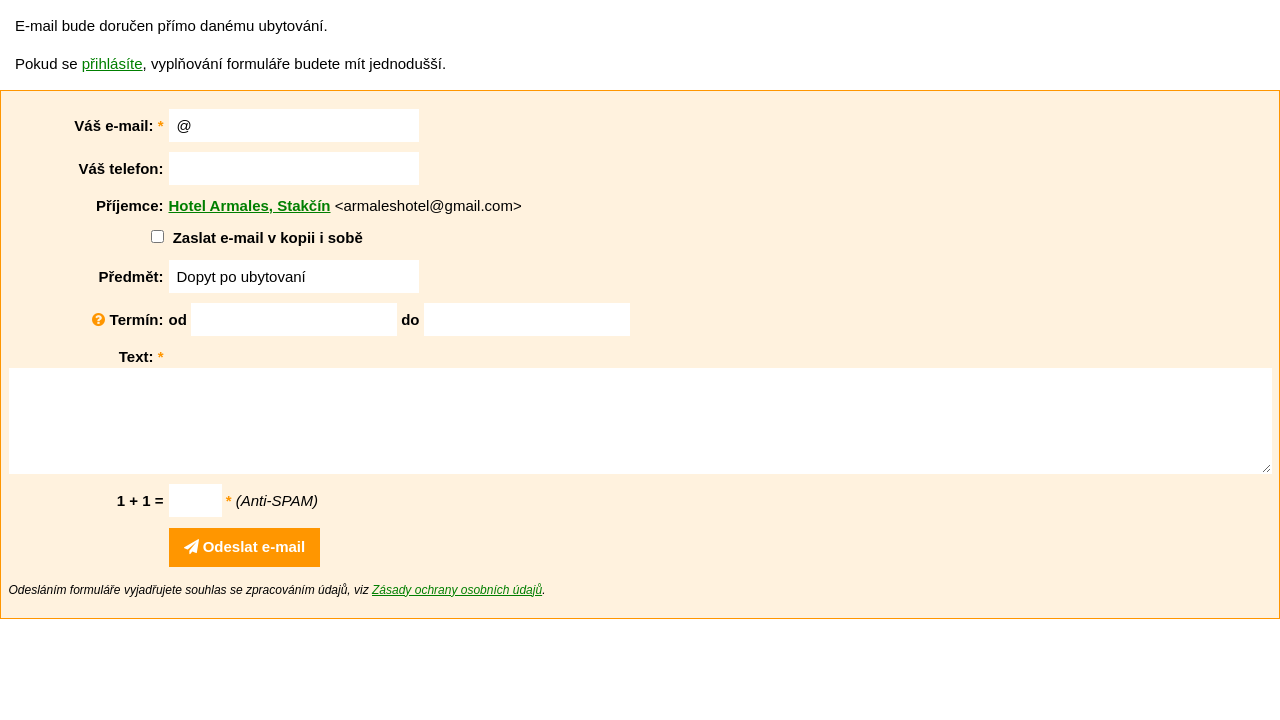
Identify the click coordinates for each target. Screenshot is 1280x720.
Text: (141, 356)
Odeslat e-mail (245, 546)
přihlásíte (112, 63)
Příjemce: (130, 205)
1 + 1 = (140, 500)
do (410, 319)
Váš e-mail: (118, 125)
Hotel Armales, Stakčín (250, 205)
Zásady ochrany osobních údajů (457, 590)
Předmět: (130, 276)
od (178, 319)
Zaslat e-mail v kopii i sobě (268, 237)
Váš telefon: (120, 168)
